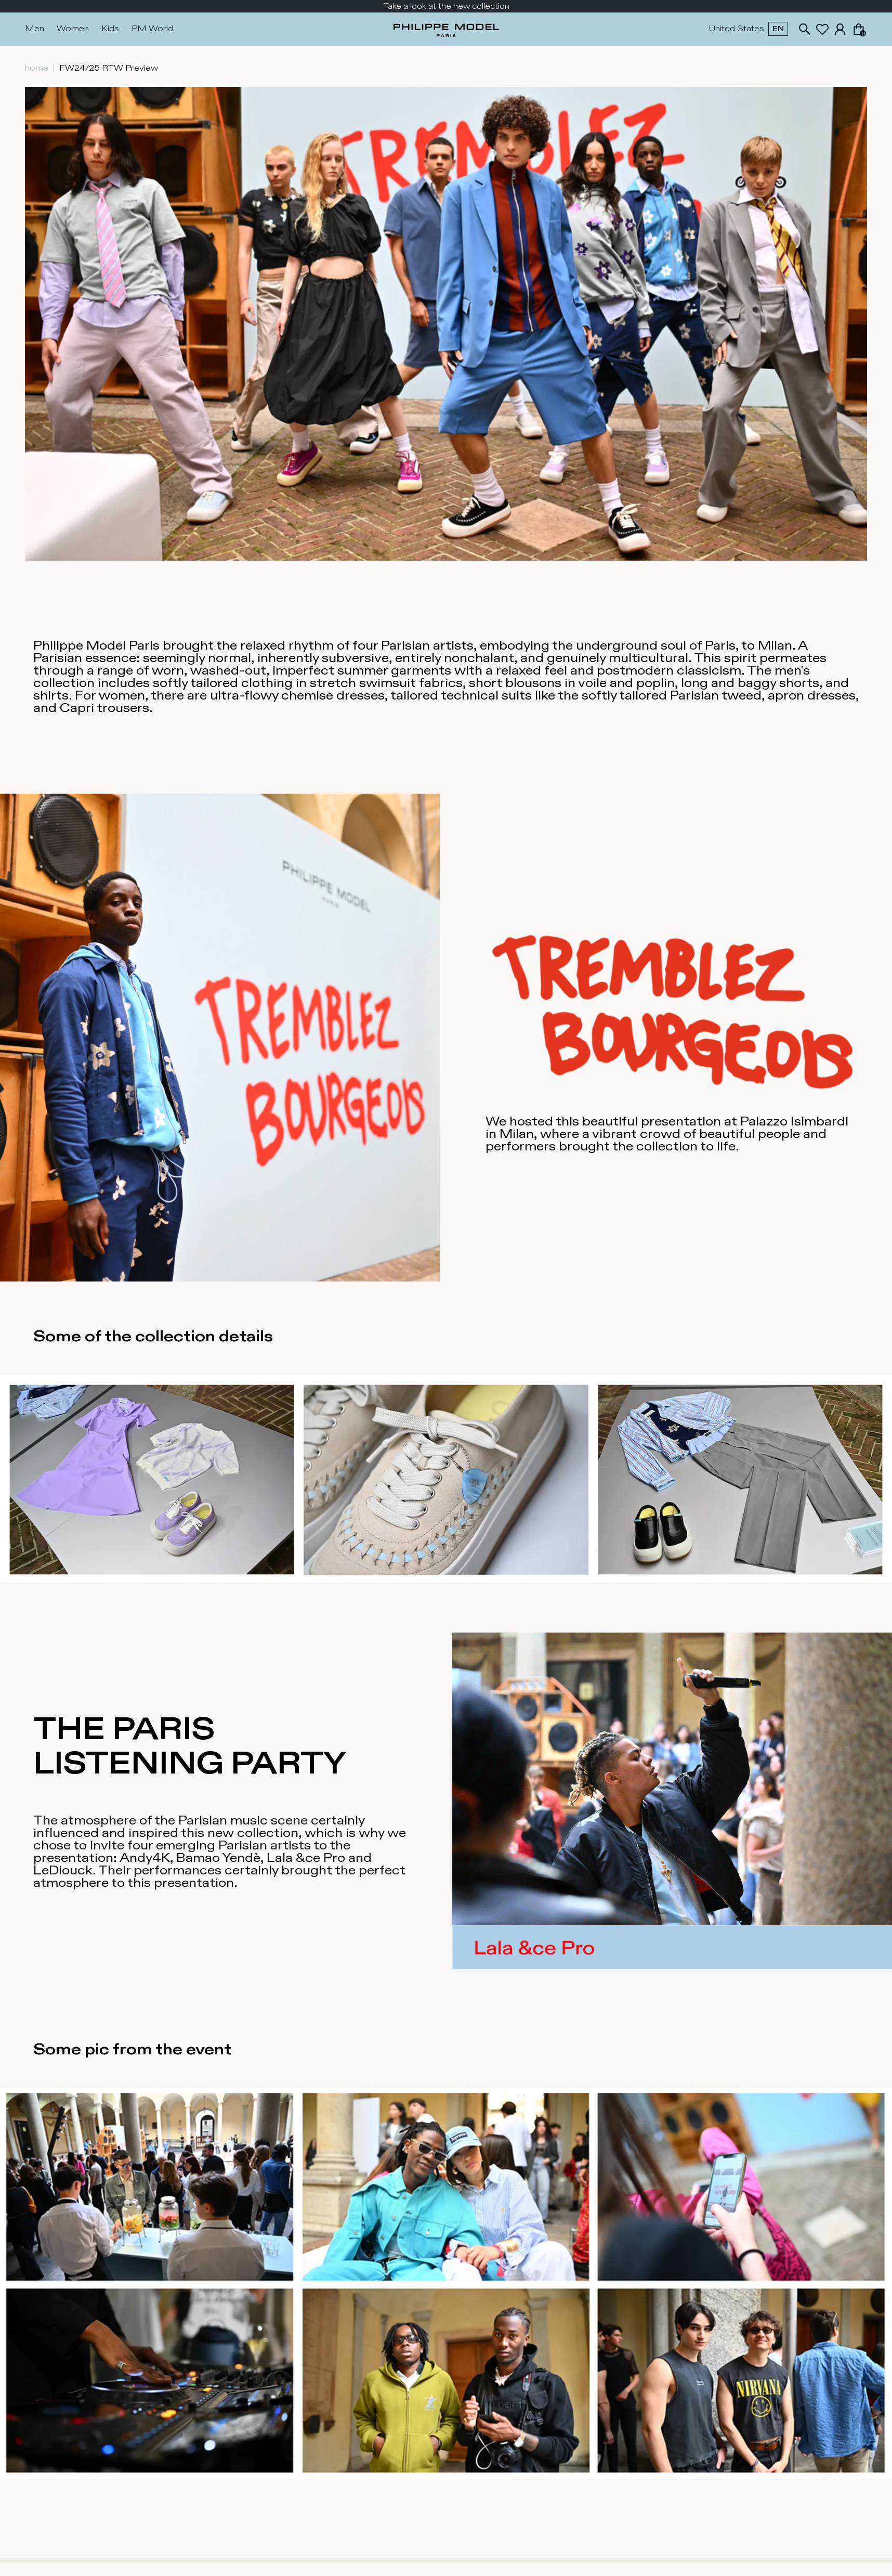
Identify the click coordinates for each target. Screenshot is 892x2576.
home (36, 68)
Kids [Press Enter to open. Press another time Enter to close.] (110, 28)
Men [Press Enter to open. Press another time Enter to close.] (34, 28)
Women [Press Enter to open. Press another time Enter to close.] (73, 28)
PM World (152, 28)
